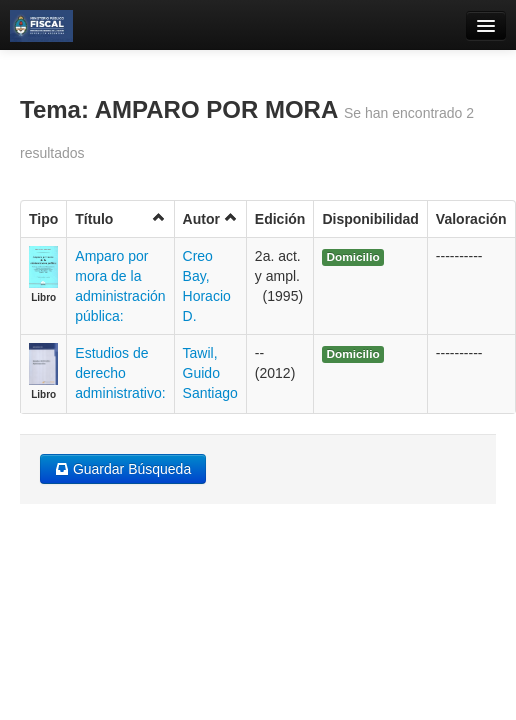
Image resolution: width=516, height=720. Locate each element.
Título (120, 218)
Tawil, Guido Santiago (210, 373)
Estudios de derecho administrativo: (120, 373)
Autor (210, 218)
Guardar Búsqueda (123, 469)
